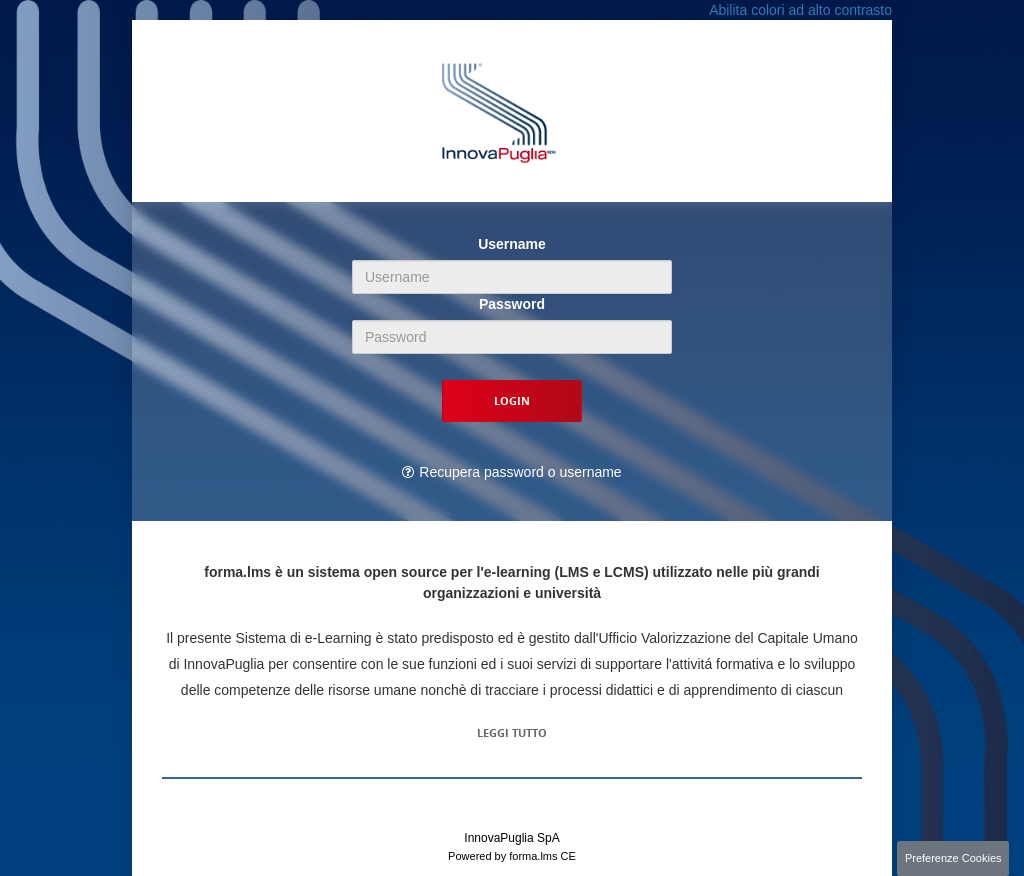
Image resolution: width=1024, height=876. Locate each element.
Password (512, 304)
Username (512, 244)
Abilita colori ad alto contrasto (800, 10)
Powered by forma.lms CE (512, 856)
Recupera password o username (520, 472)
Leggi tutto (512, 732)
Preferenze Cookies (953, 858)
